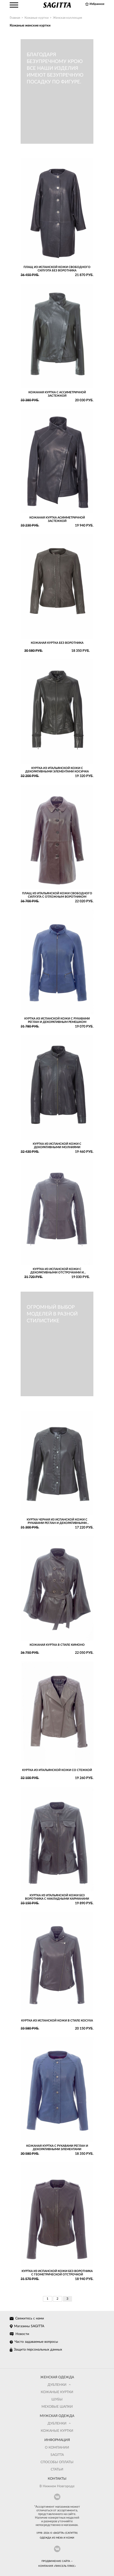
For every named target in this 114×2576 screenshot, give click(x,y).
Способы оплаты (57, 2462)
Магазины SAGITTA (29, 2326)
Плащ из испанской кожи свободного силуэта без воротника (57, 269)
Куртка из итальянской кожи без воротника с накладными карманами (57, 1897)
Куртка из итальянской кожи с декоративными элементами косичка (57, 770)
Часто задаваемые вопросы (36, 2341)
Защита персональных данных (38, 2349)
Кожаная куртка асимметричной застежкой (57, 519)
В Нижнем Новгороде (57, 2486)
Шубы (57, 2399)
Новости (22, 2334)
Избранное (97, 3)
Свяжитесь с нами (29, 2318)
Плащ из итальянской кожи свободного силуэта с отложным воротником (57, 895)
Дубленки (57, 2385)
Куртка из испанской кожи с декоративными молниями (57, 1145)
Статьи (57, 2469)
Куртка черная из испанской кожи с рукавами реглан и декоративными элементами (57, 1521)
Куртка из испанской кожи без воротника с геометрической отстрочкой (57, 2273)
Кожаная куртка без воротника (57, 642)
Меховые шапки (57, 2406)
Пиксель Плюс (65, 2566)
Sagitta (57, 2455)
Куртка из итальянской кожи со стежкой (57, 1770)
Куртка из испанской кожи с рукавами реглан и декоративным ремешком (57, 1020)
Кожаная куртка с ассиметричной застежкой (57, 394)
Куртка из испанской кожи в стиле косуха (57, 2020)
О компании (57, 2447)
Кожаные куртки (57, 2392)
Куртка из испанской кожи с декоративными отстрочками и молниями (57, 1271)
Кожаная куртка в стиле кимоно (57, 1644)
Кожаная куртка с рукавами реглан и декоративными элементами (57, 2147)
